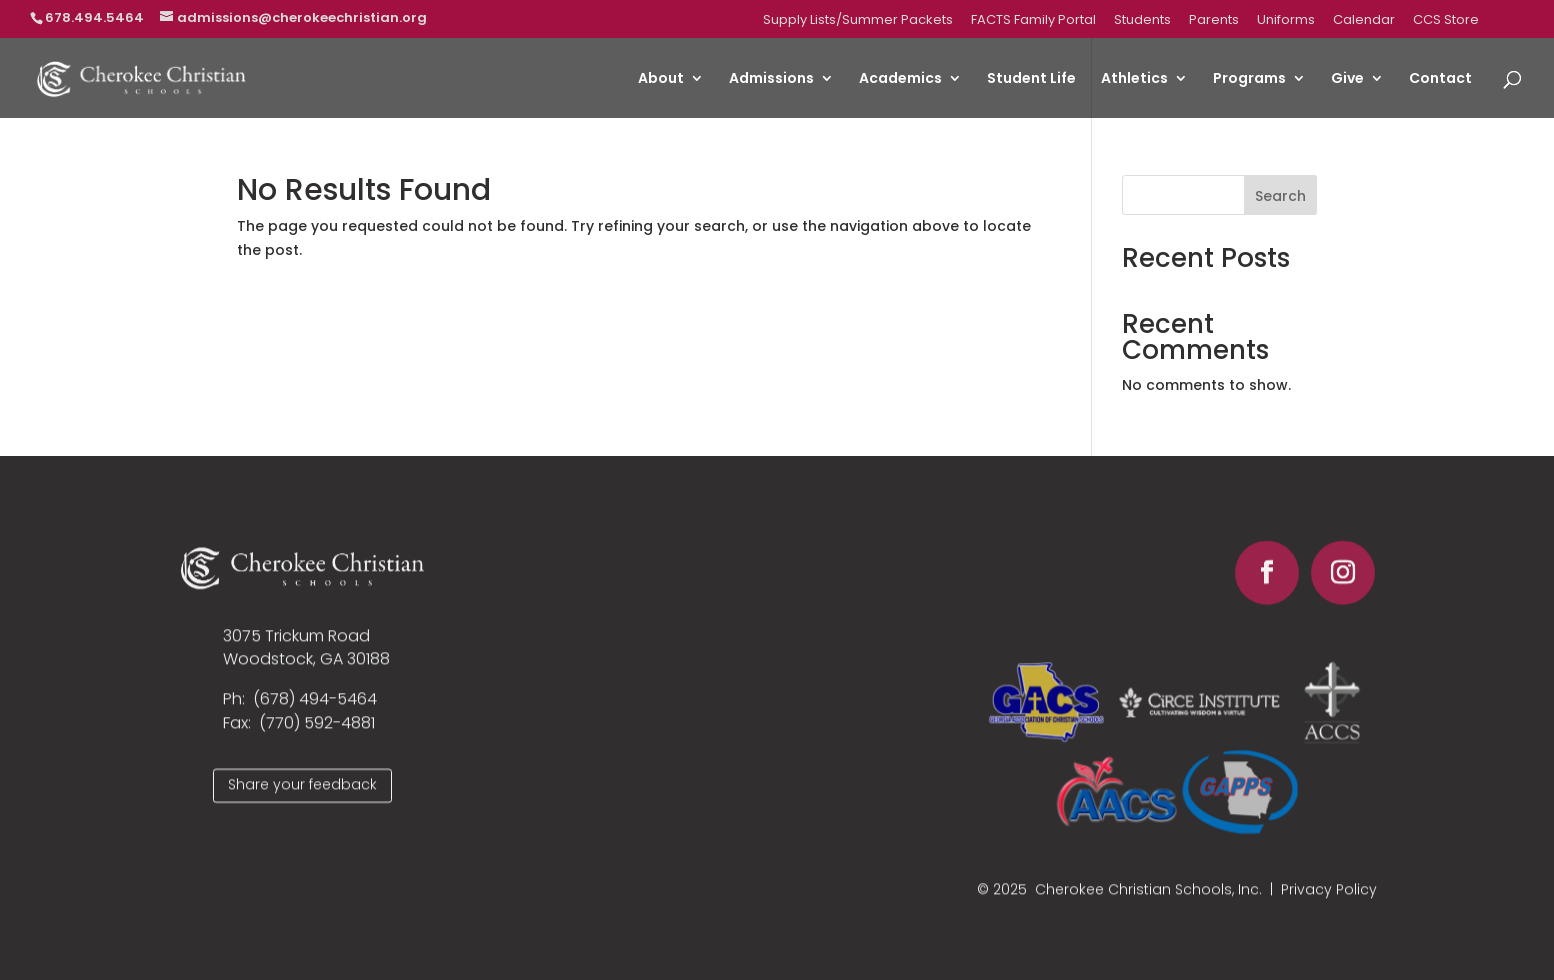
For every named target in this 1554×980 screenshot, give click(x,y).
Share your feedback (302, 793)
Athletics (1134, 79)
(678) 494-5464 (315, 708)
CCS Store (1446, 21)
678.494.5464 (94, 17)
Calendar (1364, 21)
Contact (1440, 79)
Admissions (771, 79)
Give (1347, 79)
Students (1142, 21)
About (661, 79)
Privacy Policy (1329, 899)
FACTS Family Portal (1033, 21)
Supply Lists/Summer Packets (858, 21)
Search (1280, 196)
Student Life (1031, 79)
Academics (900, 79)
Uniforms (1286, 21)
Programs (1249, 79)
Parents (1214, 21)
